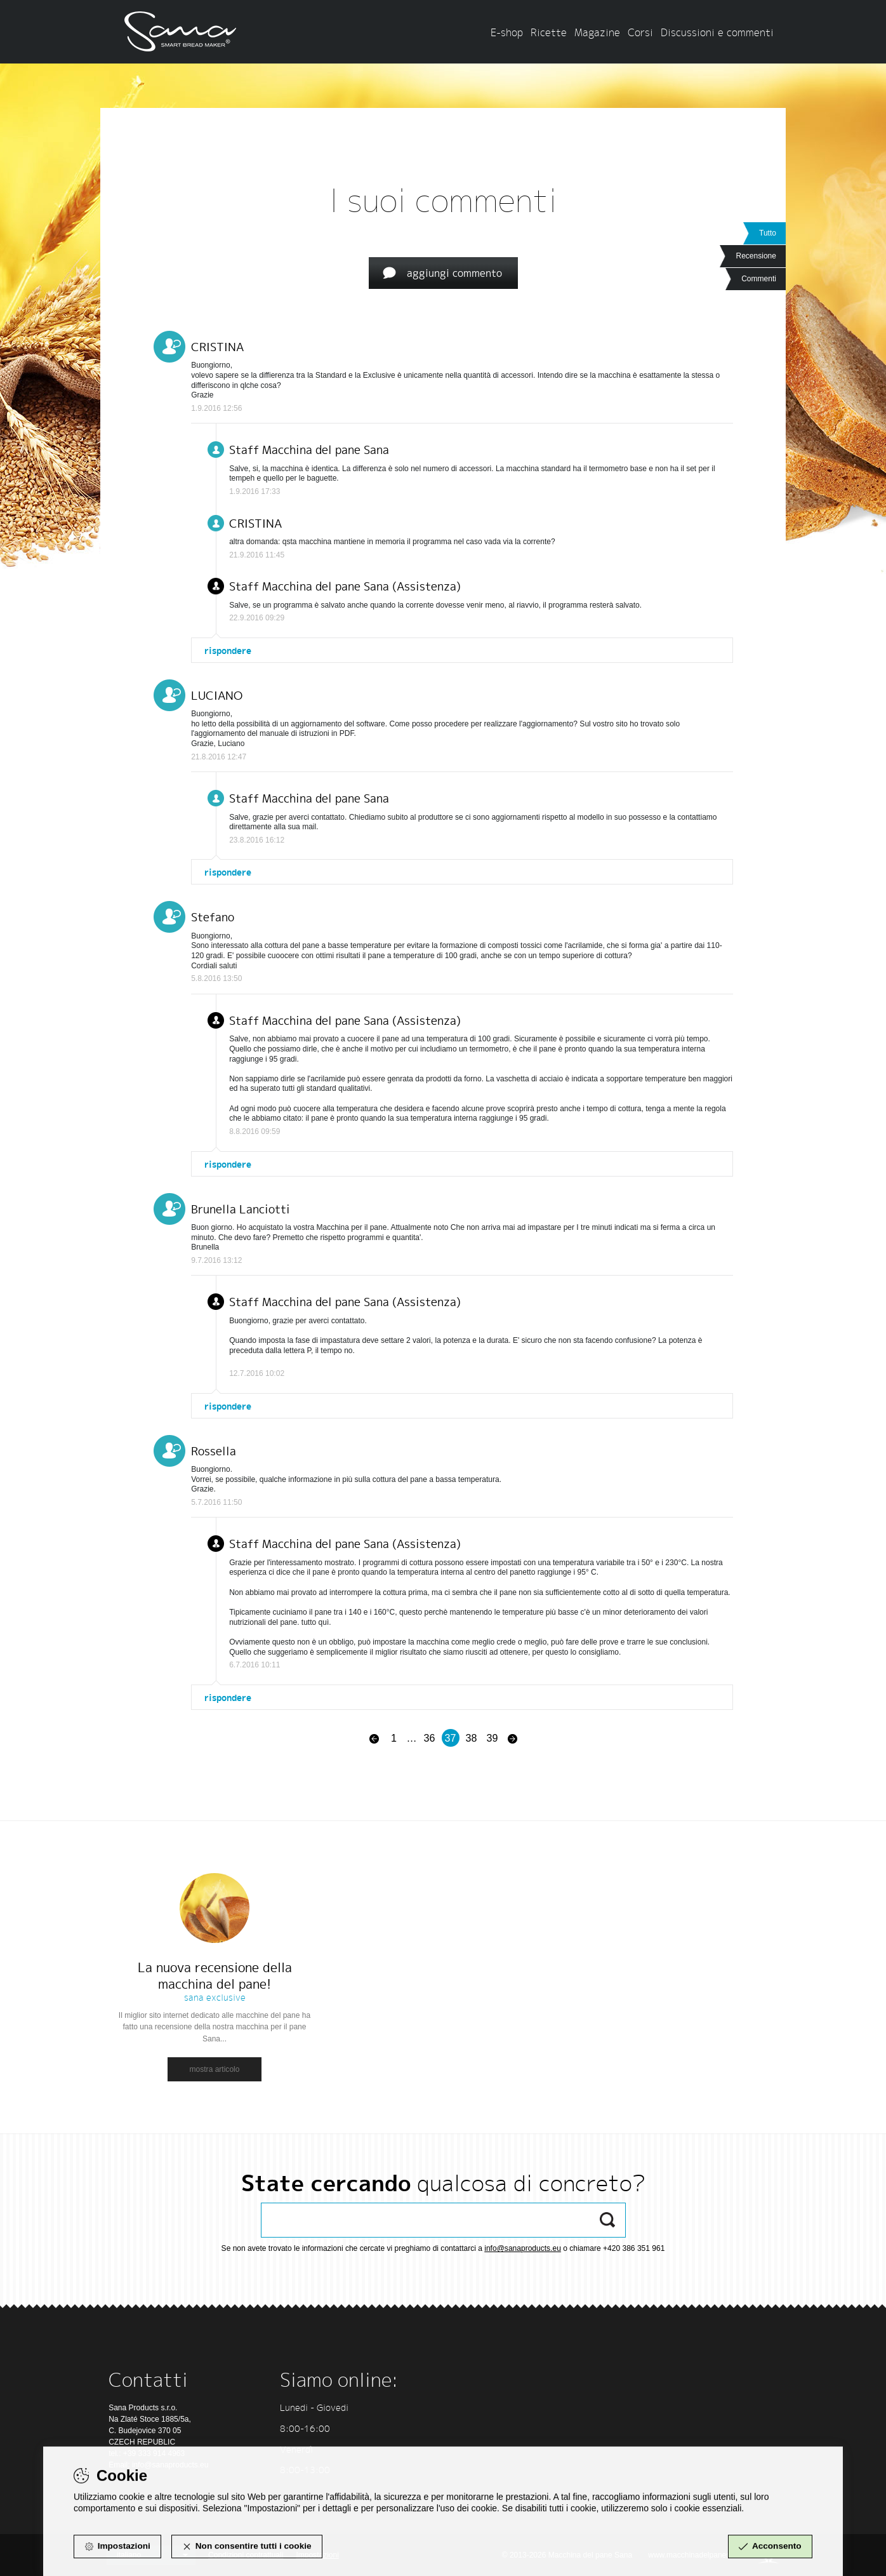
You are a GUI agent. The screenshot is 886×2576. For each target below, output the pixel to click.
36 (429, 1738)
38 (471, 1738)
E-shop (507, 32)
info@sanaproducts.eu (522, 2248)
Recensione (756, 255)
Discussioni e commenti (717, 32)
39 (492, 1738)
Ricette (549, 32)
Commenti (758, 278)
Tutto (767, 233)
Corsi (640, 32)
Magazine (597, 32)
